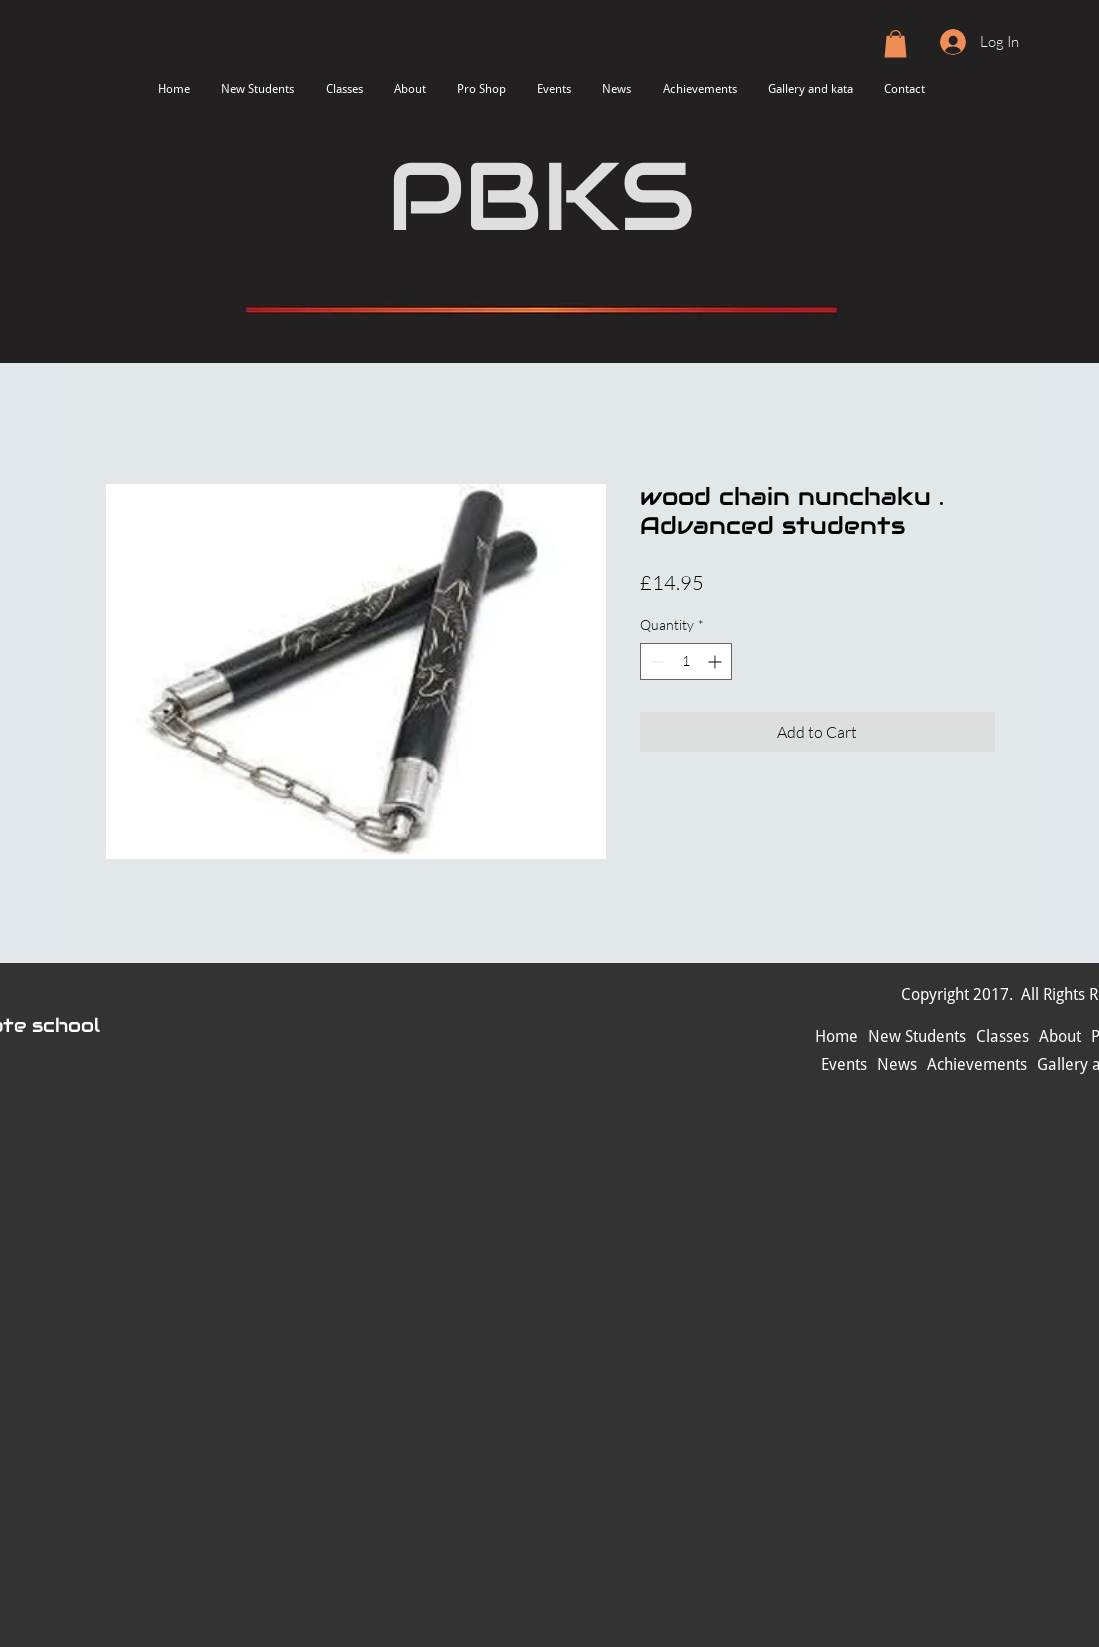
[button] (895, 43)
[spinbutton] (686, 661)
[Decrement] (655, 661)
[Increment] (716, 661)
